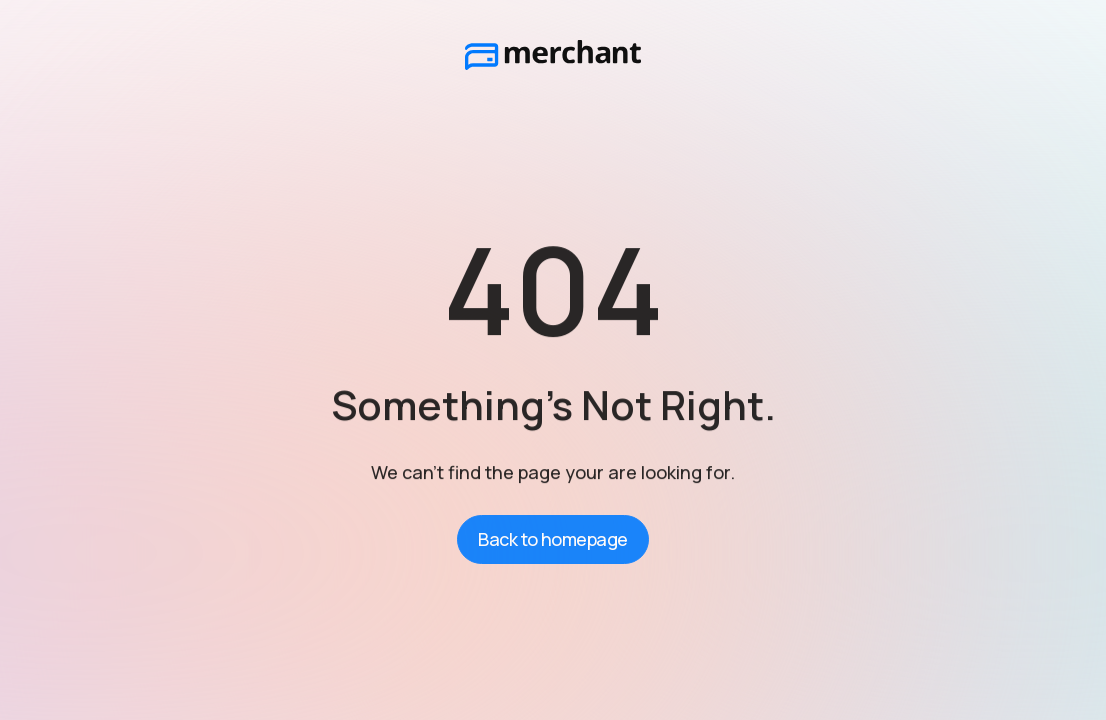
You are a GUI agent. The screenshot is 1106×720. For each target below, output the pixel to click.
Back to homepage (552, 539)
